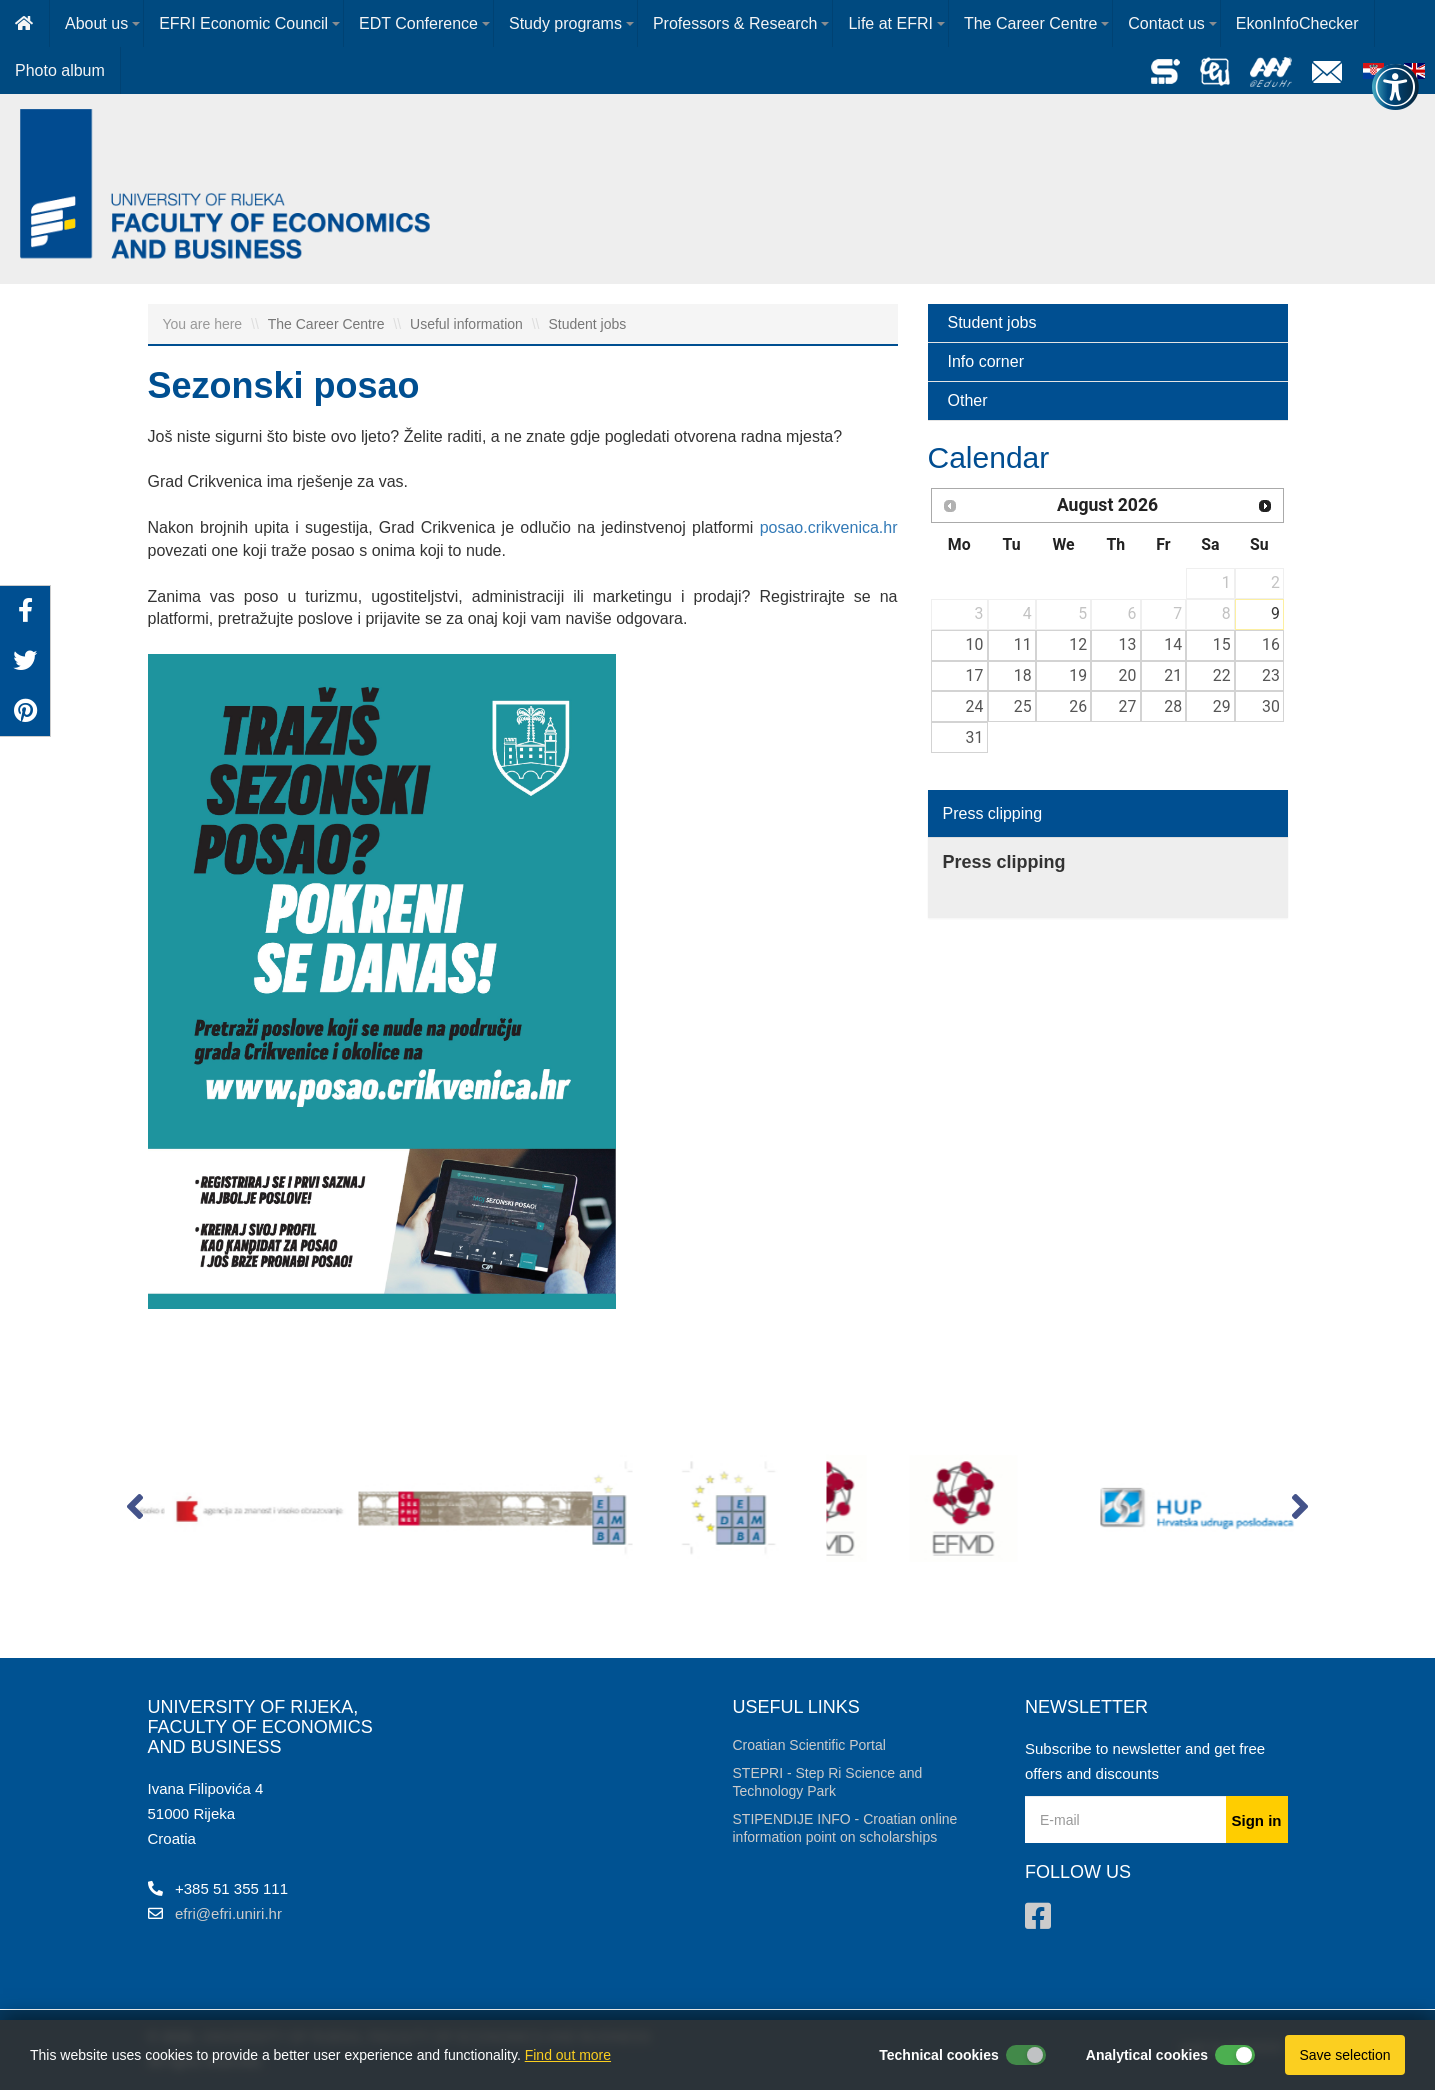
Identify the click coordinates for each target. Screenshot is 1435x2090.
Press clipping (993, 813)
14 (1173, 644)
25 (1023, 706)
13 (1128, 644)
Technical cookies (939, 2055)
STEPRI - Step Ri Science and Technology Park (828, 1782)
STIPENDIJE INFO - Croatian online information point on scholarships (845, 1828)
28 (1173, 706)
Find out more (568, 2055)
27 (1128, 706)
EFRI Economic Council (243, 23)
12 (1078, 644)
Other (968, 400)
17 (975, 675)
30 (1271, 706)
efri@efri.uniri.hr (228, 1913)
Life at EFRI (890, 23)
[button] (135, 1511)
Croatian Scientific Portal (809, 1745)
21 (1173, 675)
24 (975, 706)
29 (1222, 706)
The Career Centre (1030, 23)
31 (975, 737)
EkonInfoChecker (1297, 23)
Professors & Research (735, 23)
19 (1078, 675)
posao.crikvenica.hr (829, 527)
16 (1271, 644)
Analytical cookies (1147, 2055)
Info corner (986, 361)
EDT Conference (418, 23)
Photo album (60, 70)
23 (1271, 675)
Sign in (1257, 1820)
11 (1023, 644)
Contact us (1166, 23)
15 (1222, 644)
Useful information (468, 324)
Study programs (565, 23)
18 (1023, 675)
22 (1222, 675)
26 (1078, 706)
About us (96, 23)
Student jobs (587, 324)
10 (975, 644)
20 (1128, 675)
